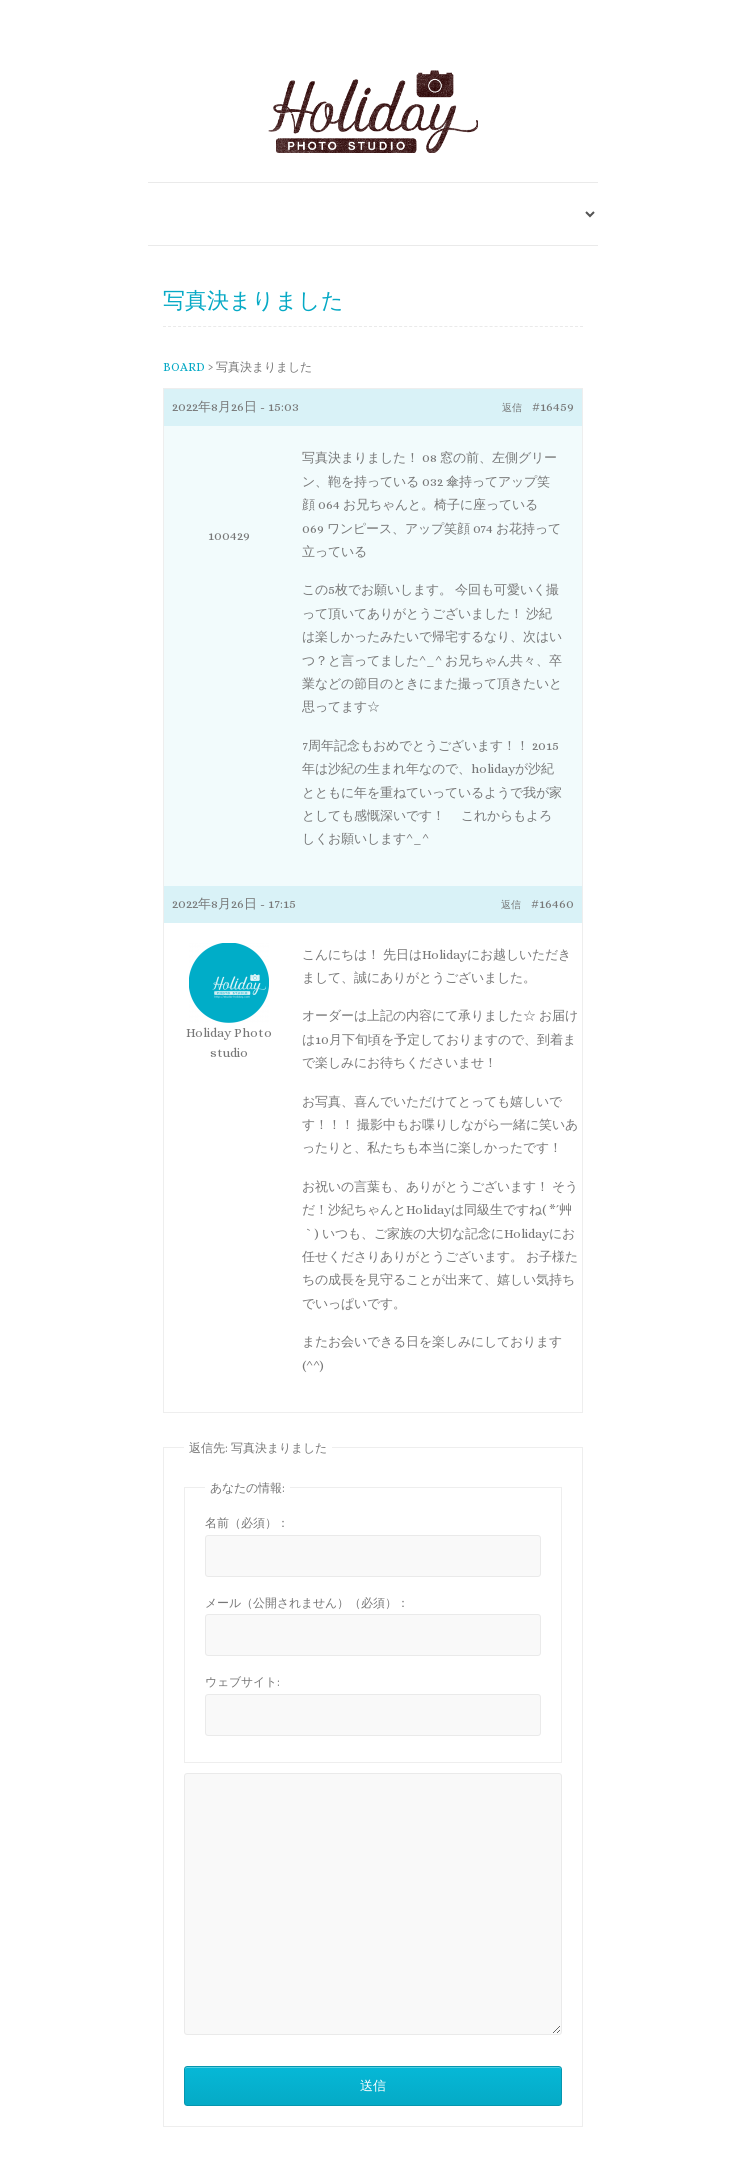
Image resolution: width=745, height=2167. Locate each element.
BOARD (184, 367)
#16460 (552, 903)
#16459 (553, 406)
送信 (373, 2085)
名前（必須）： (247, 1523)
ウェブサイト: (242, 1682)
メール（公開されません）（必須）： (307, 1603)
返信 (512, 407)
